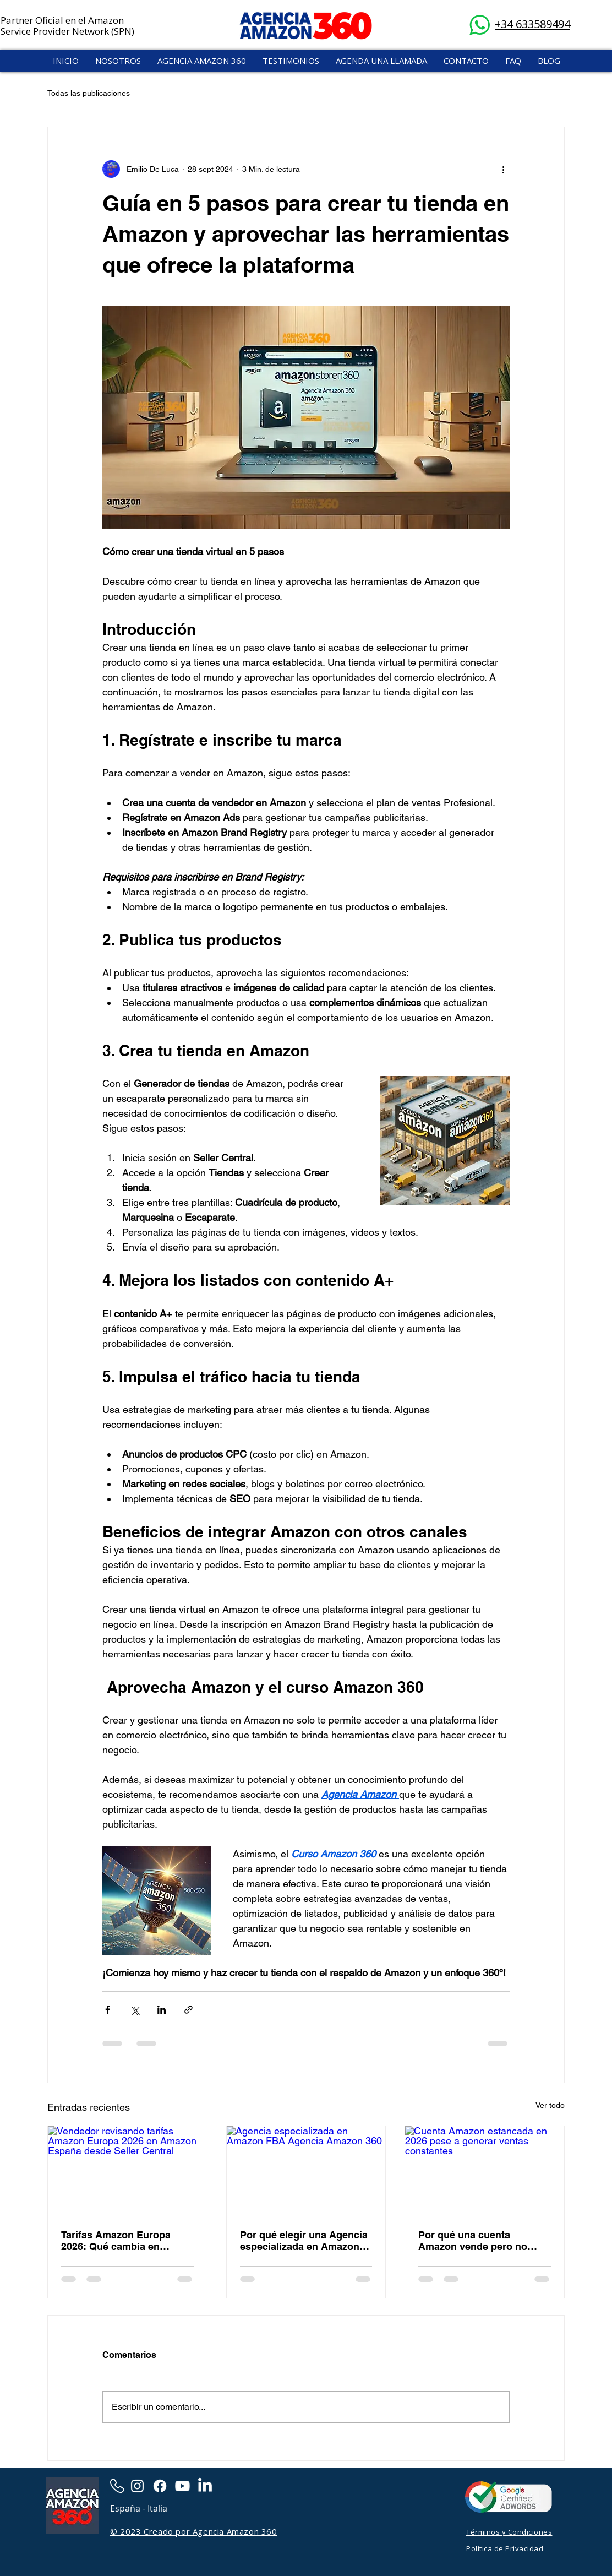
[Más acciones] (503, 169)
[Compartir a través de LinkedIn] (161, 2009)
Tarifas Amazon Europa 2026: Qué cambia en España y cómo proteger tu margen (125, 2240)
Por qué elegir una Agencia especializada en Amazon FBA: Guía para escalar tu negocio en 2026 (304, 2240)
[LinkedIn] (205, 2486)
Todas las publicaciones (88, 93)
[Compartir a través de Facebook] (107, 2009)
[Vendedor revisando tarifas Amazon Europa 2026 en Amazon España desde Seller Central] (127, 2170)
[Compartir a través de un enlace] (188, 2009)
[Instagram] (137, 2486)
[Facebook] (159, 2486)
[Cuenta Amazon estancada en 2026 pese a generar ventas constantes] (484, 2170)
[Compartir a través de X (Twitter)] (134, 2009)
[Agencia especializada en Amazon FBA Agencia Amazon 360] (306, 2170)
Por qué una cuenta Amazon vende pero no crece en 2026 (472, 2240)
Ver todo (550, 2105)
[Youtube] (182, 2486)
